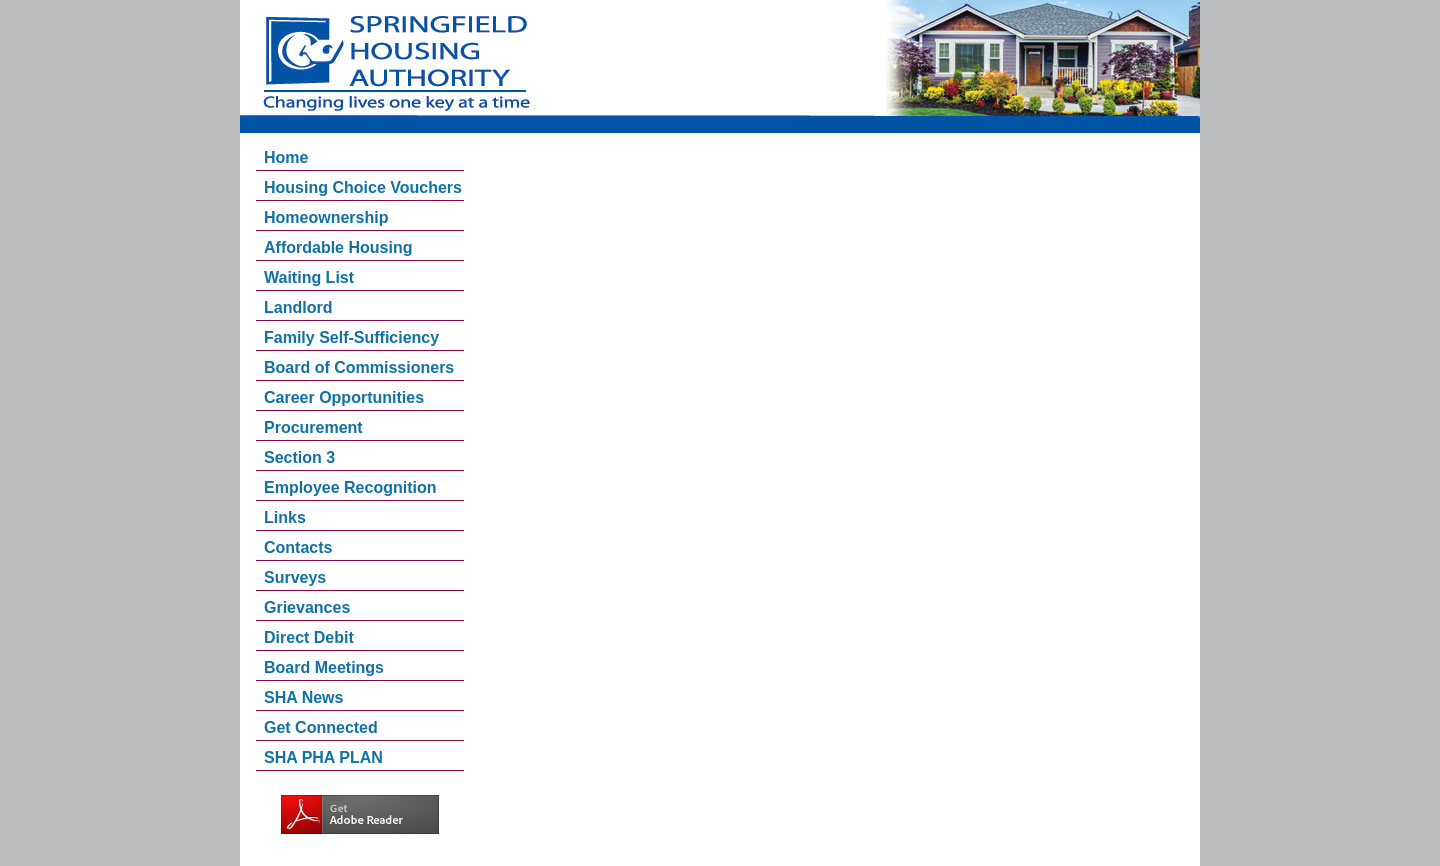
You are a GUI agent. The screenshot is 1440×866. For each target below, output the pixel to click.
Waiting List (309, 277)
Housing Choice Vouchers (363, 187)
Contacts (298, 547)
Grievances (307, 607)
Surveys (295, 577)
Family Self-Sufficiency (351, 337)
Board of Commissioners (359, 367)
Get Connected (321, 727)
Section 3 (299, 457)
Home (286, 157)
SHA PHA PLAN (323, 757)
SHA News (303, 697)
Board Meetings (324, 667)
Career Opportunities (344, 397)
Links (285, 517)
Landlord (298, 307)
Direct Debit (309, 637)
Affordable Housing (338, 247)
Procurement (313, 427)
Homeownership (326, 217)
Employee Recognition (350, 487)
